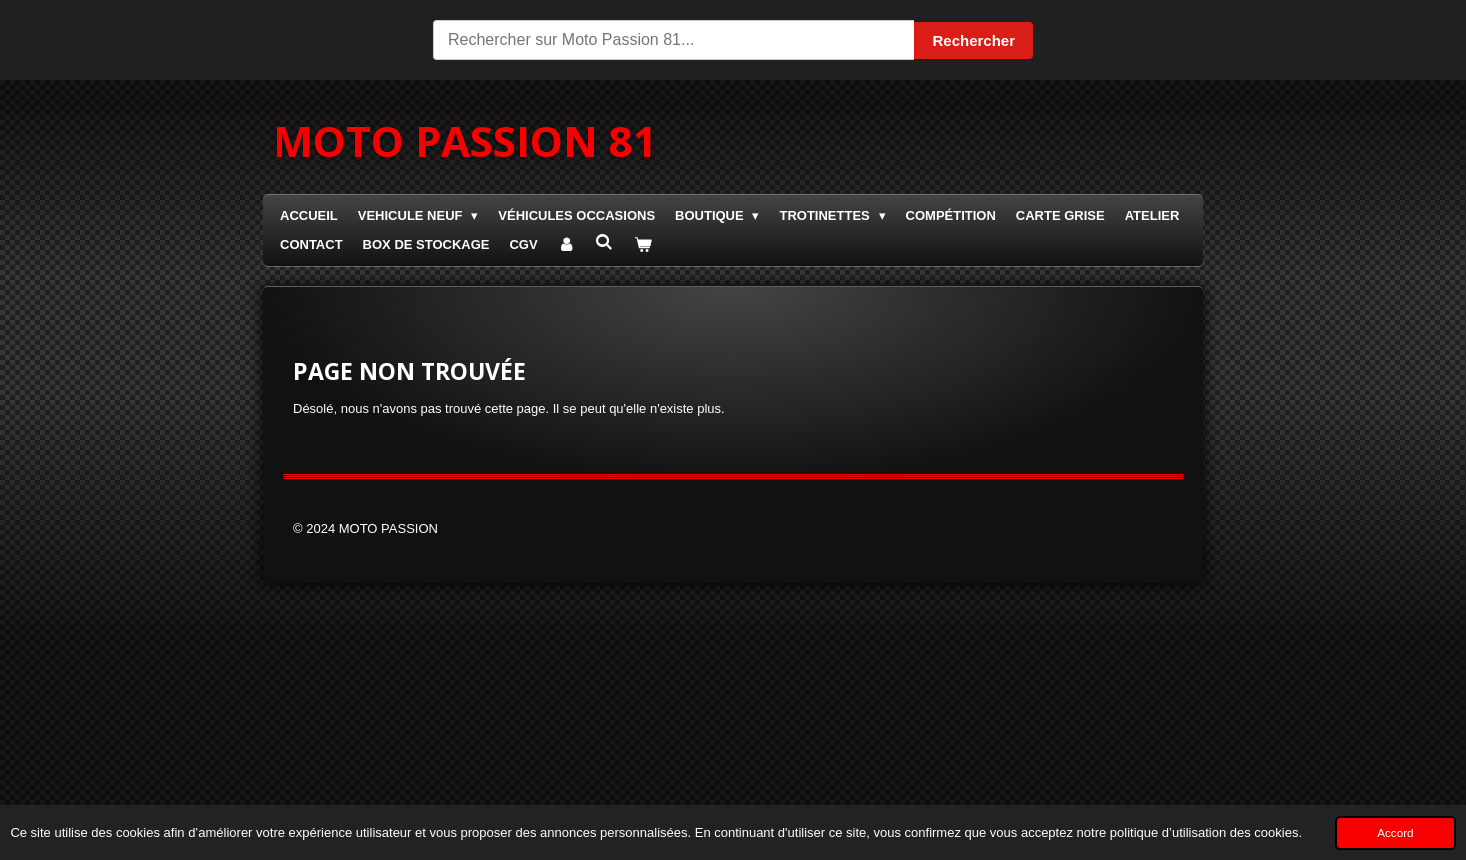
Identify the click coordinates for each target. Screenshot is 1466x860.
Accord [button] (1395, 832)
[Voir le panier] (643, 245)
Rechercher (973, 40)
